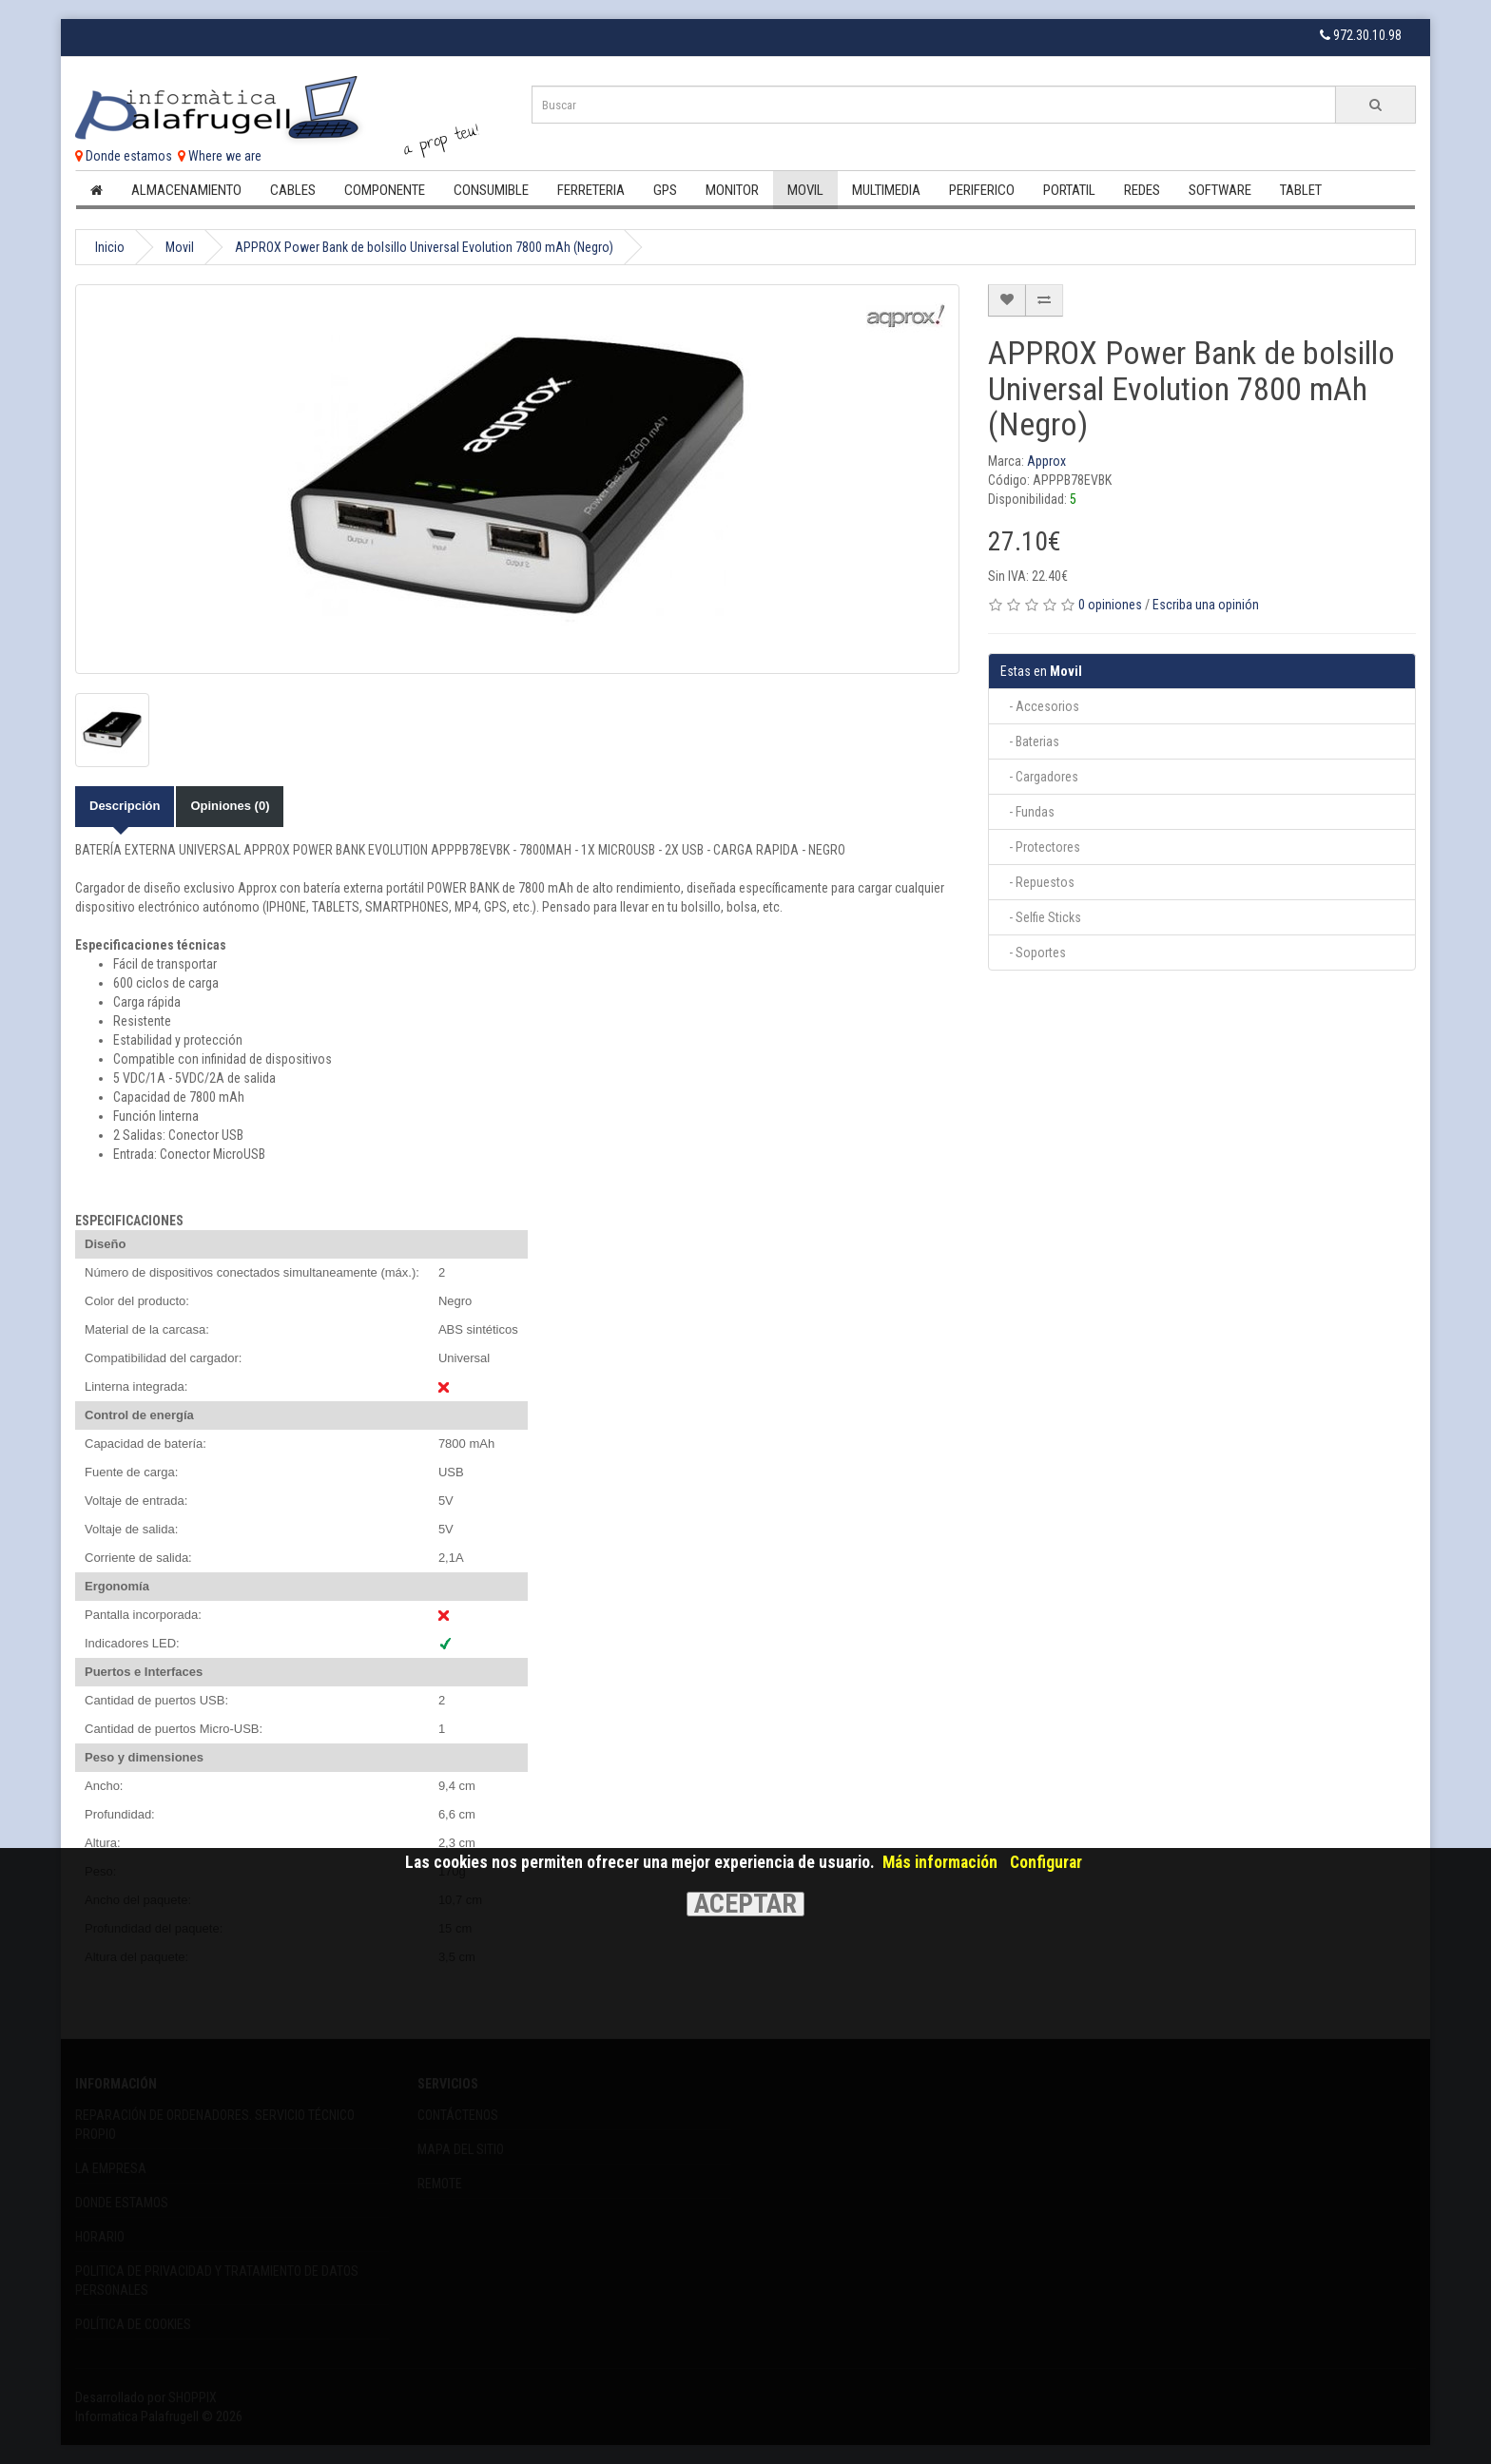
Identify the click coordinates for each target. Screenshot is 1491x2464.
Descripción (124, 806)
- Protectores (1040, 847)
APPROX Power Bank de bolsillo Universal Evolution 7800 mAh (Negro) (424, 247)
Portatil (1069, 190)
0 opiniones (1110, 604)
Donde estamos (123, 156)
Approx (1046, 461)
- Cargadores (1039, 776)
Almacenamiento (186, 190)
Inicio (110, 247)
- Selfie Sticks (1040, 917)
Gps (665, 190)
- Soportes (1033, 952)
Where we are (219, 156)
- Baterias (1029, 741)
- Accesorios (1039, 706)
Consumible (491, 190)
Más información (939, 1862)
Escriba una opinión (1205, 604)
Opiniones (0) (229, 806)
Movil (805, 190)
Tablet (1301, 190)
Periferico (982, 190)
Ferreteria (591, 190)
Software (1220, 190)
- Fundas (1027, 811)
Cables (293, 190)
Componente (384, 190)
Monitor (732, 190)
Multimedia (886, 190)
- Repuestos (1037, 882)
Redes (1142, 190)
